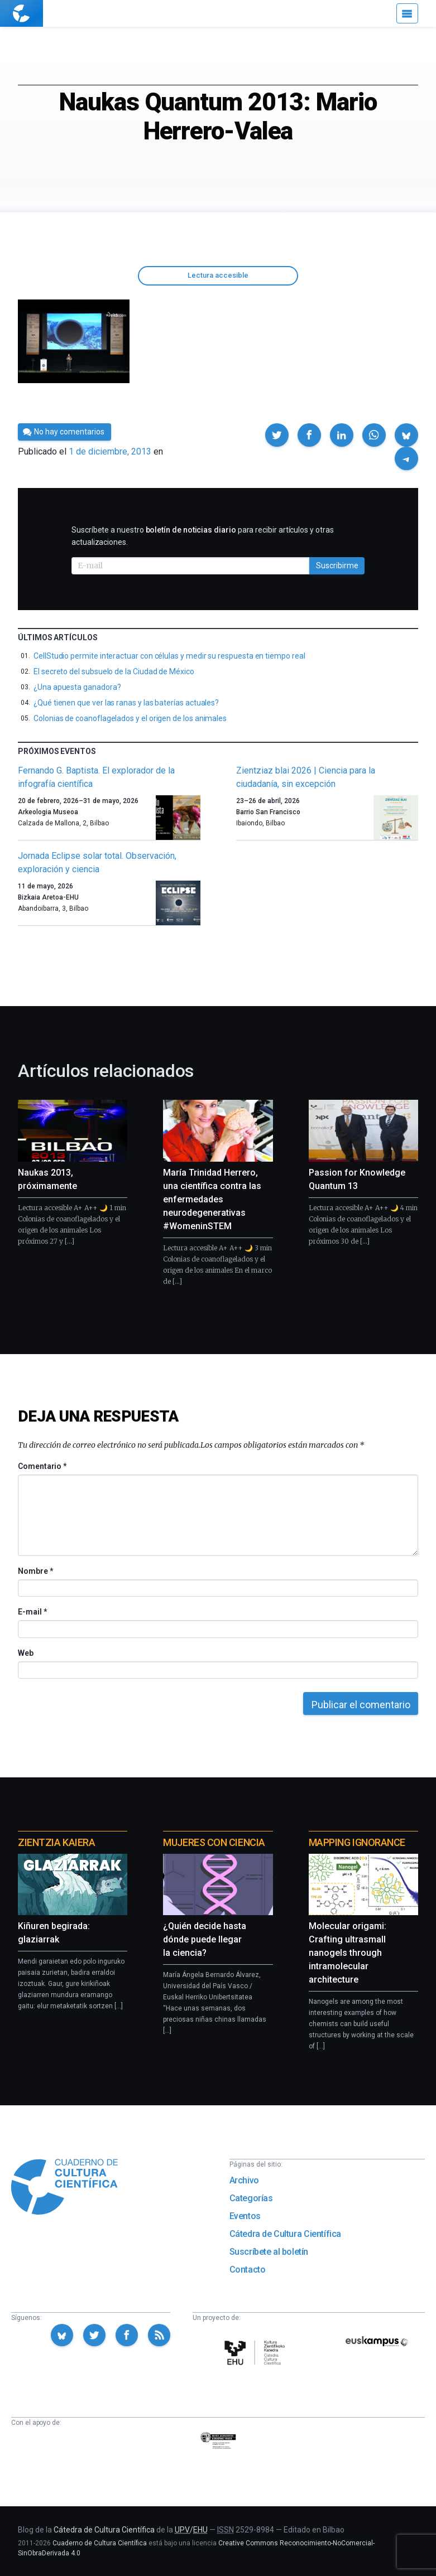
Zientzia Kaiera (56, 1842)
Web (25, 1653)
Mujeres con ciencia (214, 1842)
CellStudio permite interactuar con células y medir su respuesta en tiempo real (169, 655)
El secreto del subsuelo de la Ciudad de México (113, 671)
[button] (277, 435)
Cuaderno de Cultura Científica (99, 2543)
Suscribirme (337, 565)
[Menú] (407, 13)
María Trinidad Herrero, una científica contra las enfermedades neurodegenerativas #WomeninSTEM (212, 1199)
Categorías (251, 2198)
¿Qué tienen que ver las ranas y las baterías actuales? (126, 702)
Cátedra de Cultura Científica (285, 2234)
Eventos (245, 2216)
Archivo (244, 2180)
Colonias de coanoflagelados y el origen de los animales (130, 718)
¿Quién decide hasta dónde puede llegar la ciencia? (204, 1939)
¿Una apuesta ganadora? (77, 687)
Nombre (35, 1571)
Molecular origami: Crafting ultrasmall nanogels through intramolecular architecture (347, 1953)
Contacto (247, 2269)
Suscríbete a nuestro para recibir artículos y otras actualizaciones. (202, 536)
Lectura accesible (218, 275)
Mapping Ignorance (357, 1842)
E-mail (32, 1611)
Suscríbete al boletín (269, 2251)
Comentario (42, 1466)
